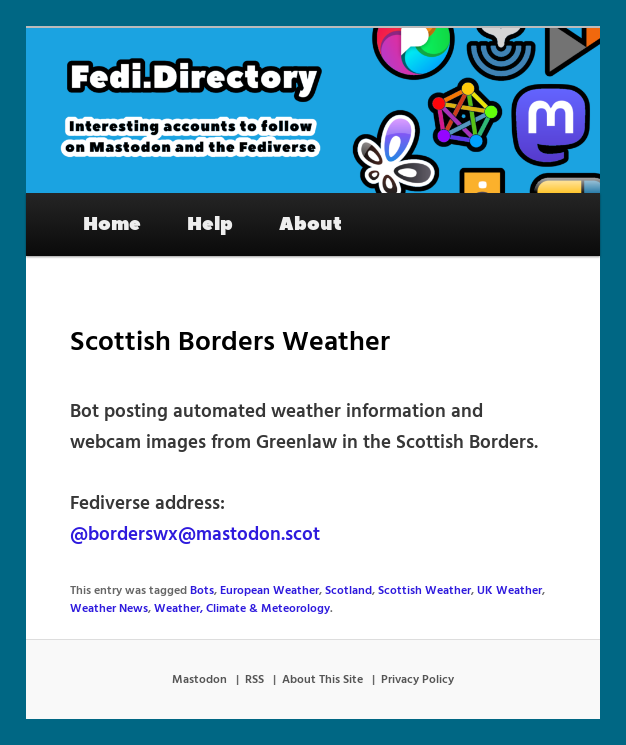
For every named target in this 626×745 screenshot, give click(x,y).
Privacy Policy (417, 680)
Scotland (348, 591)
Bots (202, 591)
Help (210, 224)
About (310, 224)
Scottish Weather (424, 591)
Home (112, 224)
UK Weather (509, 591)
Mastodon (199, 680)
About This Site (322, 680)
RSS (254, 680)
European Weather (269, 591)
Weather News (109, 609)
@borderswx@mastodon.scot (195, 535)
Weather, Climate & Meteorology (242, 609)
